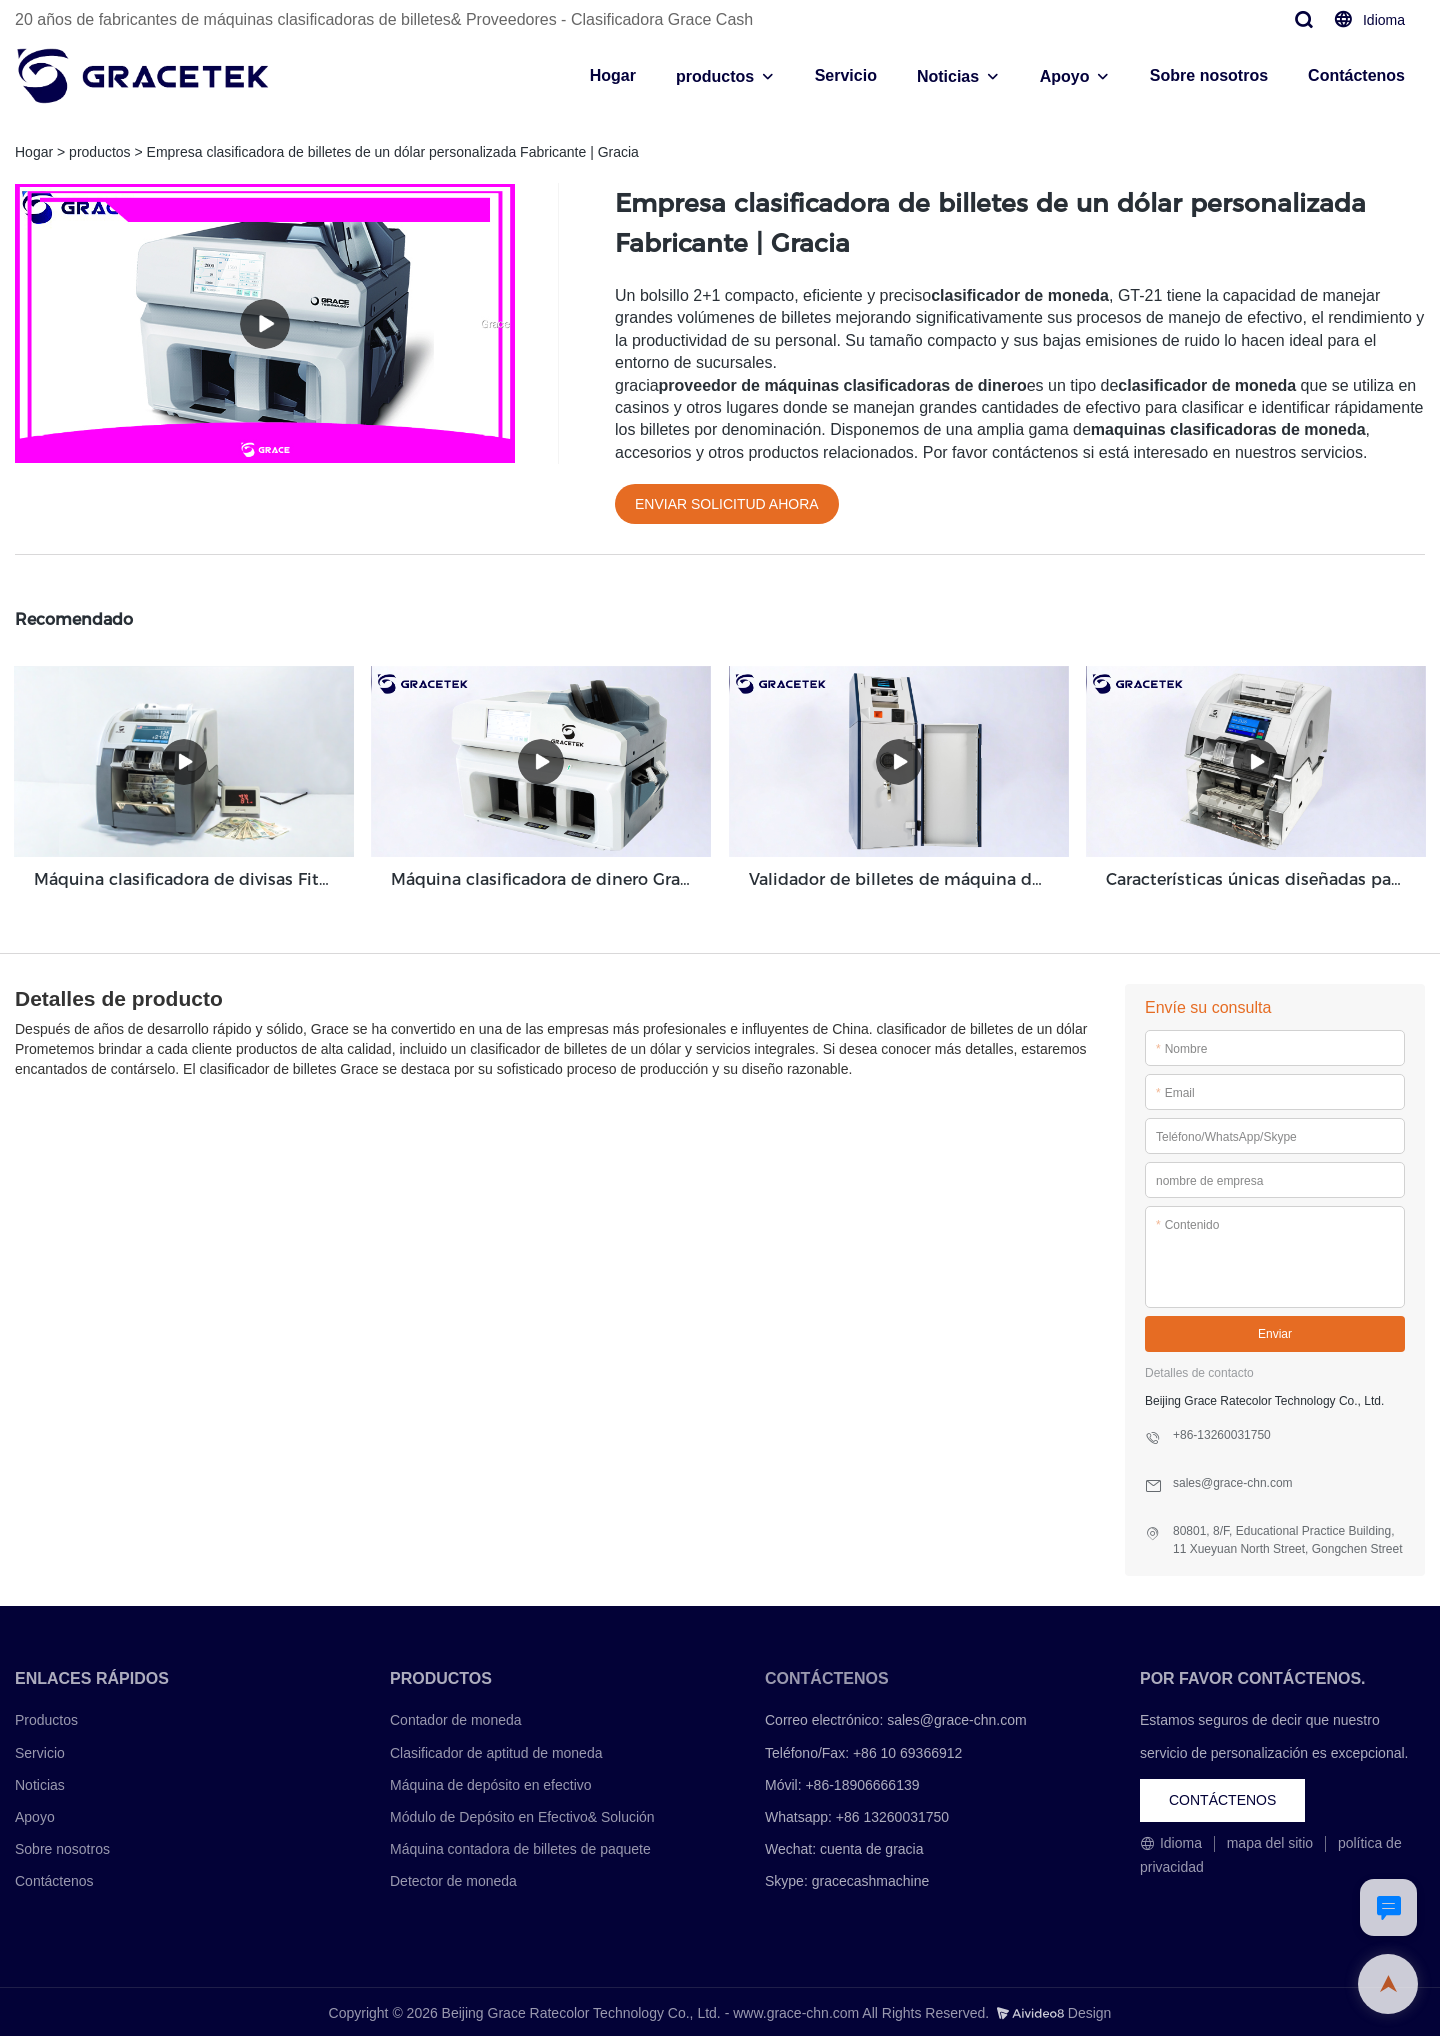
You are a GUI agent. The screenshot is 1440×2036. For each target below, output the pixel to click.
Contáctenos (1356, 75)
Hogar (613, 75)
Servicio (846, 75)
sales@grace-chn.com (957, 1718)
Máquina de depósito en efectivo (491, 1782)
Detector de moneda (453, 1879)
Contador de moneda (456, 1718)
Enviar (1275, 1332)
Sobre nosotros (1209, 75)
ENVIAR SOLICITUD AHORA (727, 504)
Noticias (948, 76)
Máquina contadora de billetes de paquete (520, 1847)
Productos (46, 1718)
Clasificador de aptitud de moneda (496, 1750)
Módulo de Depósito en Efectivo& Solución (522, 1814)
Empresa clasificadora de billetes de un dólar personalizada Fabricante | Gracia (393, 152)
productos (715, 76)
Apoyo (1065, 76)
